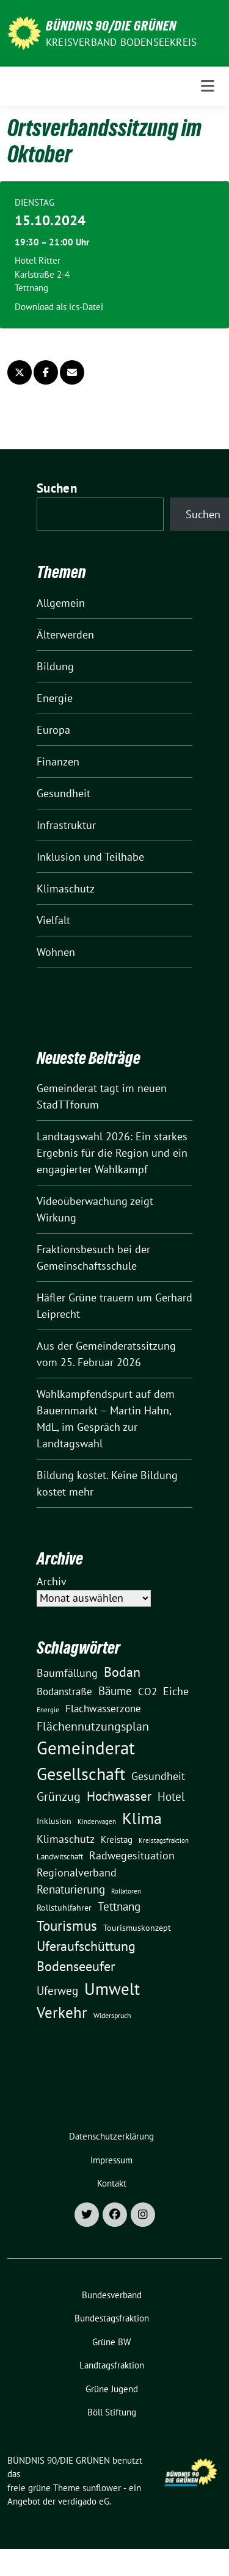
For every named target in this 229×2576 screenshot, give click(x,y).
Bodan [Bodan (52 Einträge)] (122, 1672)
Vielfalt (53, 920)
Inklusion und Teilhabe (90, 857)
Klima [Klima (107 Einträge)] (142, 1817)
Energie (55, 698)
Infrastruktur (66, 825)
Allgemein (61, 603)
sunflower (101, 2488)
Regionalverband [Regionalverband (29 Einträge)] (77, 1872)
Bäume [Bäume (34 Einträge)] (115, 1690)
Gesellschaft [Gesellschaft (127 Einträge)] (81, 1774)
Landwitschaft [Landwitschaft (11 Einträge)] (60, 1856)
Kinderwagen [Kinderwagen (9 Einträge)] (97, 1821)
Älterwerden (65, 635)
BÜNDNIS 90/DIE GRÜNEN (111, 26)
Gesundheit (63, 793)
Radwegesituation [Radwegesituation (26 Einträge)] (132, 1855)
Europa (53, 730)
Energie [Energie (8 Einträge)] (48, 1710)
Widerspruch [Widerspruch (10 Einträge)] (112, 2015)
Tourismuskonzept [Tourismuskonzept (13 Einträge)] (137, 1927)
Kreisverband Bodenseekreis (121, 42)
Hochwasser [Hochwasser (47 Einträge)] (119, 1795)
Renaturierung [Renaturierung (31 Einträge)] (71, 1889)
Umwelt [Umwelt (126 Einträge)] (112, 1989)
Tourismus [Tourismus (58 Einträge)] (67, 1925)
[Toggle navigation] (208, 86)
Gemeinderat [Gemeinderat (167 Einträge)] (86, 1747)
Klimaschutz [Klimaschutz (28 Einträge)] (66, 1839)
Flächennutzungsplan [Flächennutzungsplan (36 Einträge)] (93, 1726)
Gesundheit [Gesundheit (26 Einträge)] (158, 1776)
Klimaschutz (66, 888)
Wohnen (56, 952)
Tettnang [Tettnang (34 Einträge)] (119, 1906)
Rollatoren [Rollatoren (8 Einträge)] (126, 1891)
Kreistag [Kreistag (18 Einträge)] (117, 1839)
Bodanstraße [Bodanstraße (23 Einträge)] (64, 1691)
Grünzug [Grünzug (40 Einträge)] (59, 1796)
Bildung (55, 666)
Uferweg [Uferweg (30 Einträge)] (57, 1990)
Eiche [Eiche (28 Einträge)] (176, 1691)
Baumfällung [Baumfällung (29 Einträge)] (67, 1672)
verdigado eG (83, 2501)
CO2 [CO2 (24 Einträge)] (147, 1691)
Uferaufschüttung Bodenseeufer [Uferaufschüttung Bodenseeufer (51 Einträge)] (86, 1956)
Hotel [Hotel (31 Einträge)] (171, 1796)
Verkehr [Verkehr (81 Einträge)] (62, 2012)
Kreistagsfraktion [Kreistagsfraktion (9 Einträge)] (164, 1840)
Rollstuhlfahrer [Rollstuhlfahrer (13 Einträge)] (64, 1907)
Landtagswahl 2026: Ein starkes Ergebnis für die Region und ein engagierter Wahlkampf (112, 1152)
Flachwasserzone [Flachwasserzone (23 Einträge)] (103, 1708)
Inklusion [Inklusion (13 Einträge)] (54, 1820)
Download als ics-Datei (59, 307)
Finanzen (58, 761)
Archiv (52, 1581)
